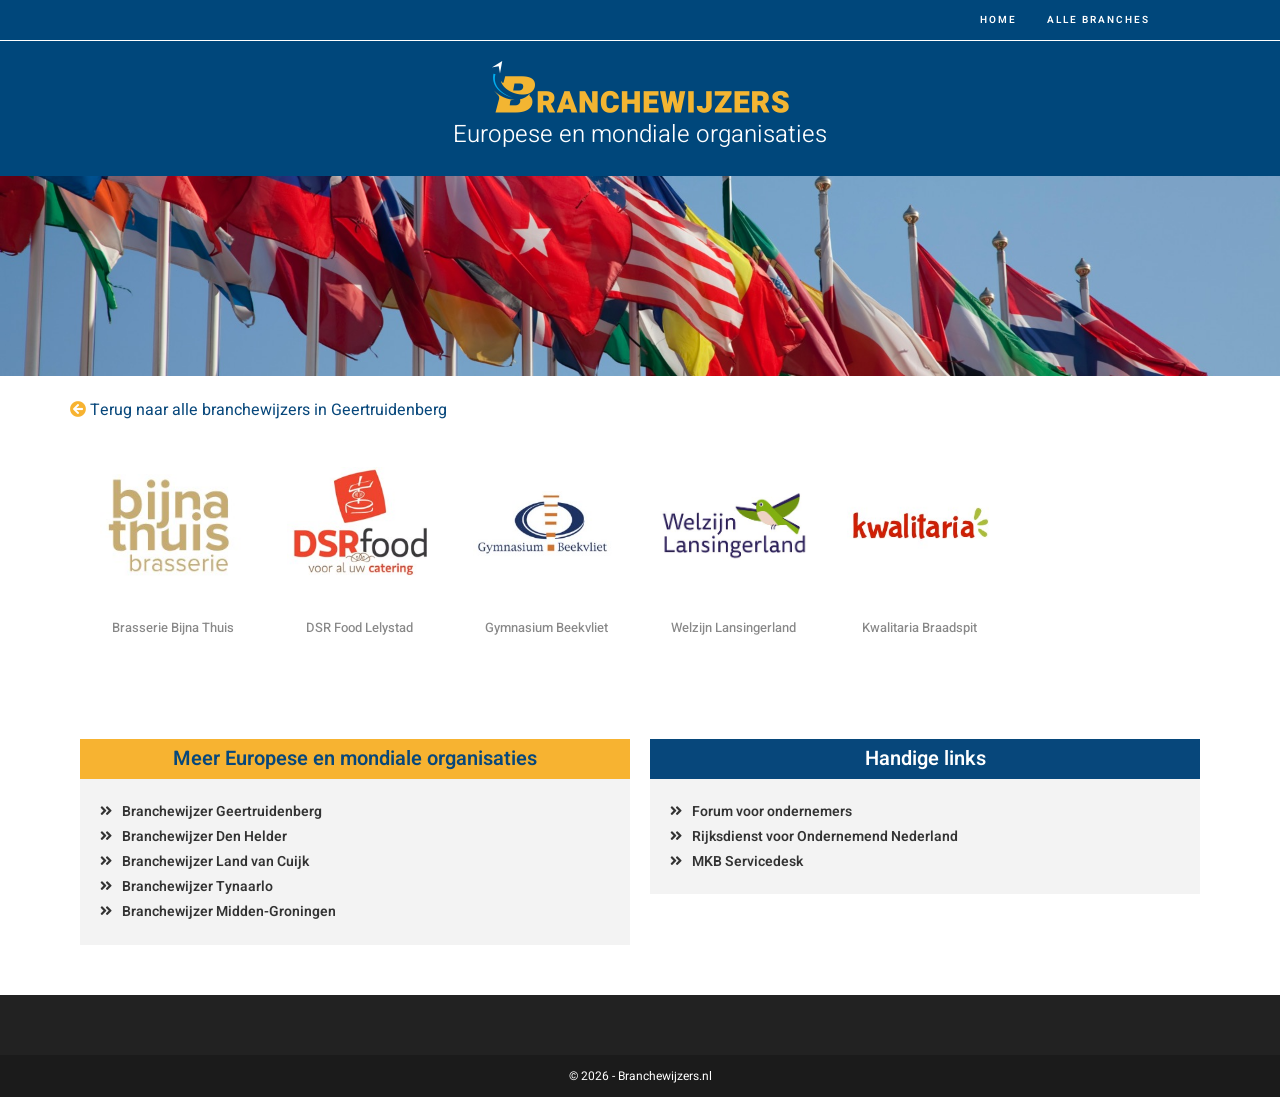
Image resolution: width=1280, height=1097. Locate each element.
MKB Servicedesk (747, 861)
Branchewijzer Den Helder (204, 836)
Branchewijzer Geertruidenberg (222, 811)
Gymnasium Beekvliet (546, 627)
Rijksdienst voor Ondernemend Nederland (825, 836)
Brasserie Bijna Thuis (173, 627)
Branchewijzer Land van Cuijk (215, 861)
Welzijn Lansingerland (733, 627)
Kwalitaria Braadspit (919, 627)
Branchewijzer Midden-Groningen (229, 911)
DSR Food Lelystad (359, 627)
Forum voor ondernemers (772, 811)
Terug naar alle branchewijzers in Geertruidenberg (268, 410)
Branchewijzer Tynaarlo (197, 886)
